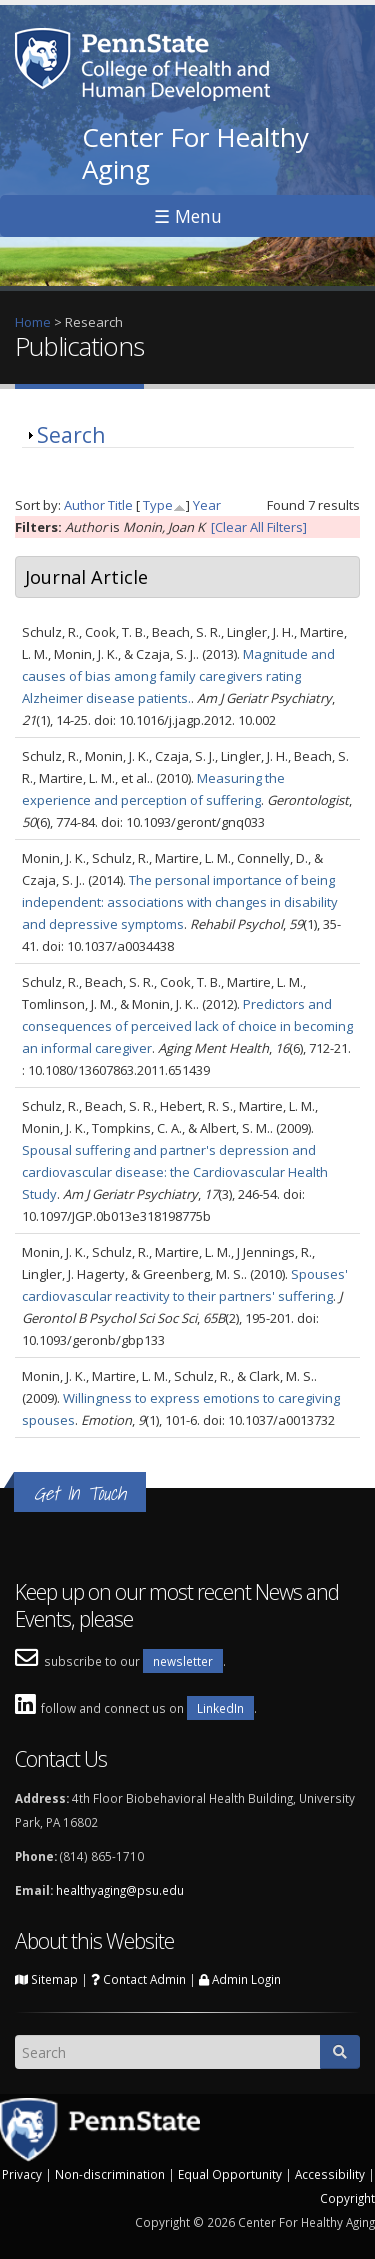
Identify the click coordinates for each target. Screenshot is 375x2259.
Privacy (22, 2174)
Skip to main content (61, 11)
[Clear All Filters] (259, 527)
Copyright (347, 2198)
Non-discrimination (110, 2174)
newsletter (183, 1661)
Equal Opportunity (230, 2174)
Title (120, 505)
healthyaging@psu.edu (120, 1890)
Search (71, 435)
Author (84, 505)
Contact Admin (138, 1979)
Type (158, 505)
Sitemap (46, 1979)
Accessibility (330, 2174)
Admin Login (240, 1979)
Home (33, 322)
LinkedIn (220, 1708)
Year (207, 505)
